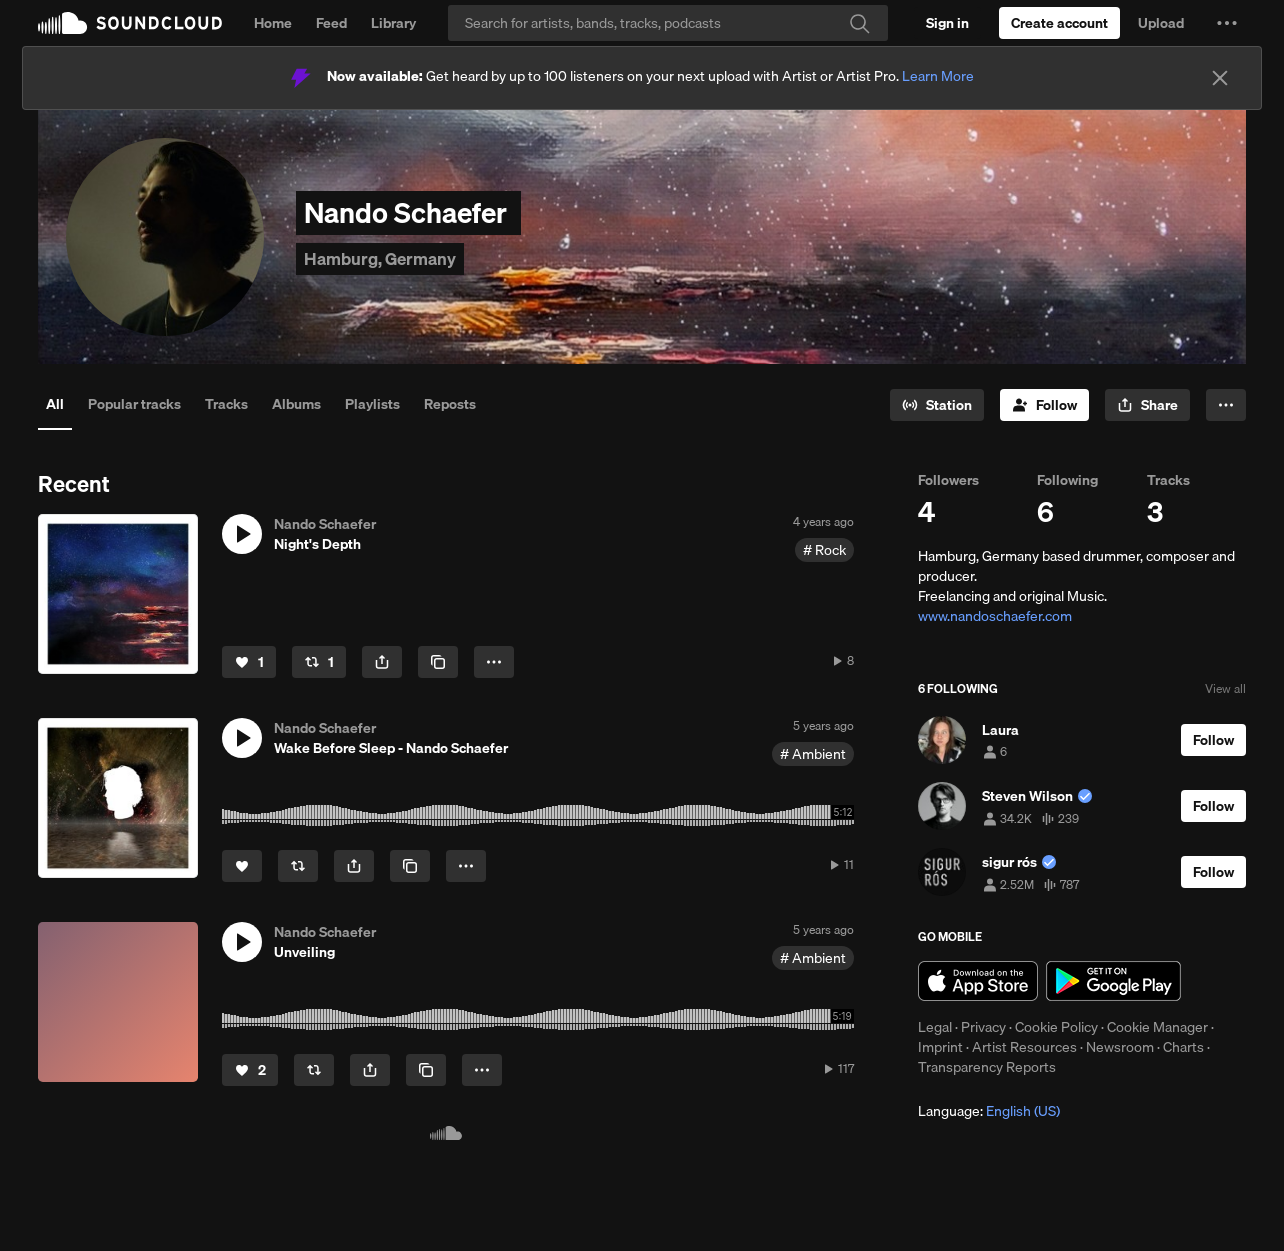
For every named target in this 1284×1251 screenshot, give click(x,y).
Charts (1183, 1047)
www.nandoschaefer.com (995, 616)
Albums (296, 404)
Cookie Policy (1056, 1027)
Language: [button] (989, 1111)
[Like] (249, 662)
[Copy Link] (438, 662)
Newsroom (1120, 1047)
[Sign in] (947, 23)
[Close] (1220, 78)
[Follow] (1044, 405)
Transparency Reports (987, 1067)
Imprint (940, 1047)
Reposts (450, 404)
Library (393, 23)
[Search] (668, 23)
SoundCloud (130, 23)
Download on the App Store (978, 981)
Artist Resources (1024, 1047)
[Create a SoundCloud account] (1059, 23)
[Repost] (319, 662)
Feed (331, 23)
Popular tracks (134, 404)
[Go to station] (937, 405)
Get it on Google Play (1113, 981)
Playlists (372, 404)
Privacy (983, 1027)
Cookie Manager (1157, 1027)
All (55, 404)
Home (273, 23)
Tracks (226, 404)
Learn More (938, 76)
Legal (935, 1027)
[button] (1227, 23)
